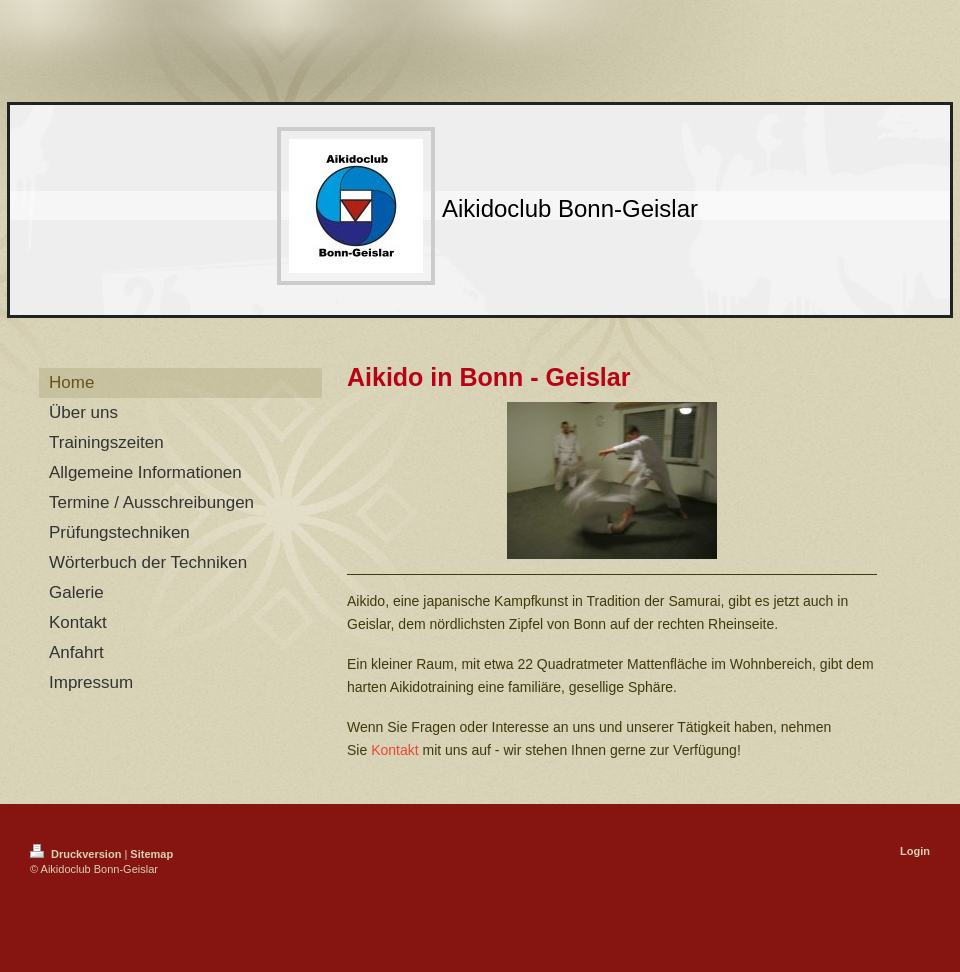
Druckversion (77, 854)
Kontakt (394, 750)
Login (915, 851)
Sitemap (151, 854)
